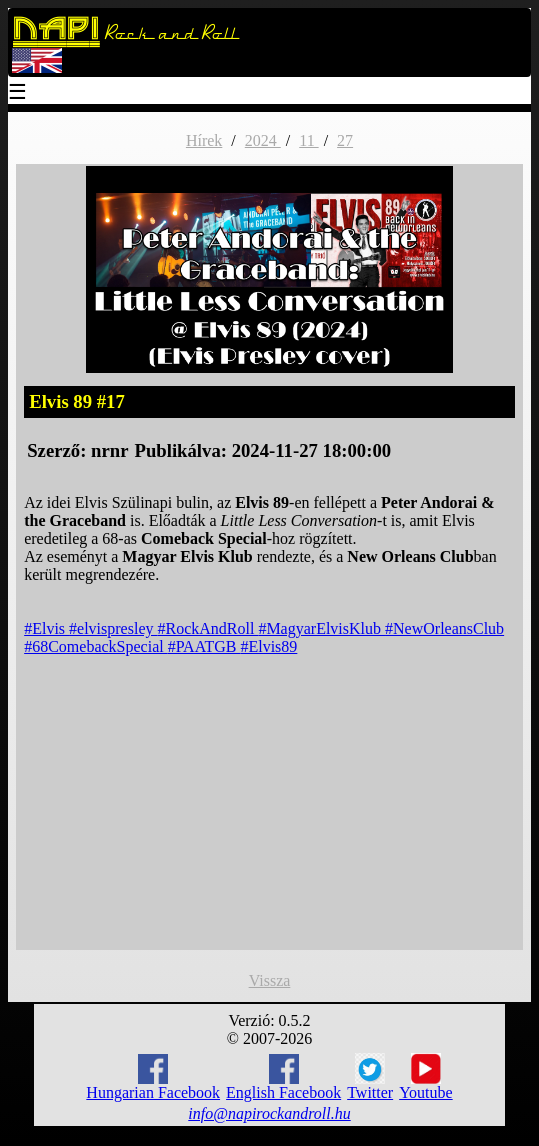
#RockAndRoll (207, 628)
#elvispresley (113, 628)
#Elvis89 (268, 646)
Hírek (204, 140)
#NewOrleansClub (444, 628)
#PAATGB (204, 646)
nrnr (109, 450)
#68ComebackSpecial (96, 646)
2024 (263, 140)
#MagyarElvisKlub (321, 628)
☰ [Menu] (18, 93)
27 (345, 140)
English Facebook (283, 1077)
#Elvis (46, 628)
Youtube (426, 1077)
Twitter (370, 1077)
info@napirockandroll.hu (269, 1113)
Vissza (270, 980)
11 (308, 140)
